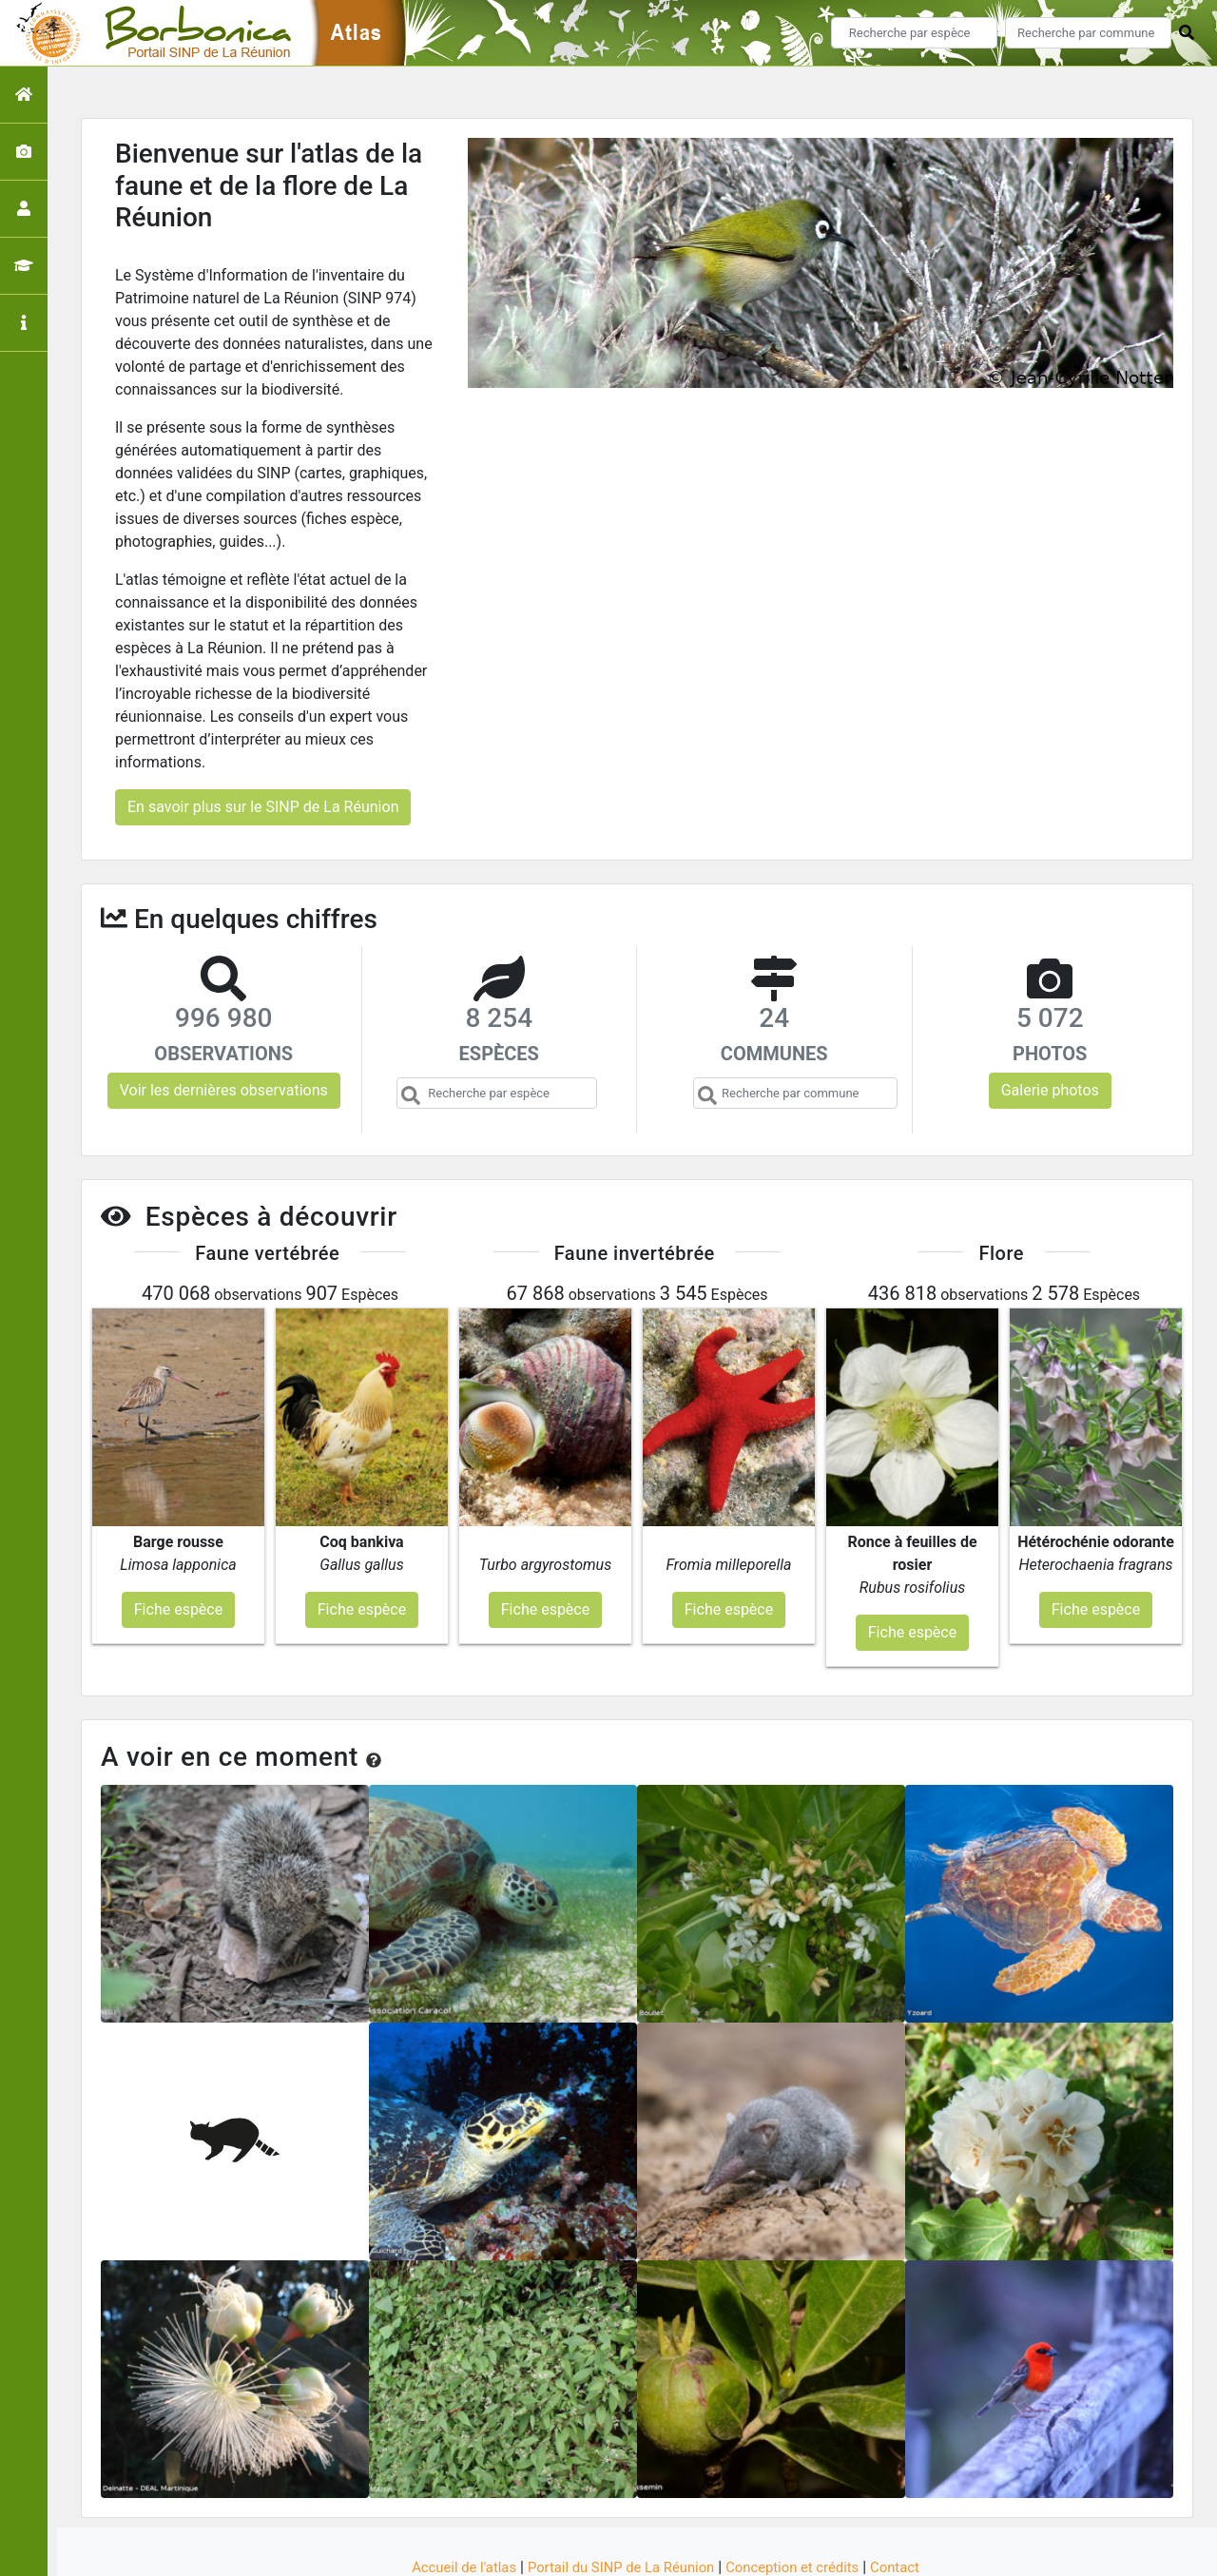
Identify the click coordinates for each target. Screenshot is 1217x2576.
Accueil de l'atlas (449, 2493)
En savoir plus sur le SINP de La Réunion (262, 807)
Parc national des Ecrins (810, 2550)
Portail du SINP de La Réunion (618, 2493)
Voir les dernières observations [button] (224, 1090)
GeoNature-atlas (577, 2550)
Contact (911, 2493)
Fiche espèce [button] (178, 1534)
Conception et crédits (802, 2493)
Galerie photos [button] (1050, 1090)
